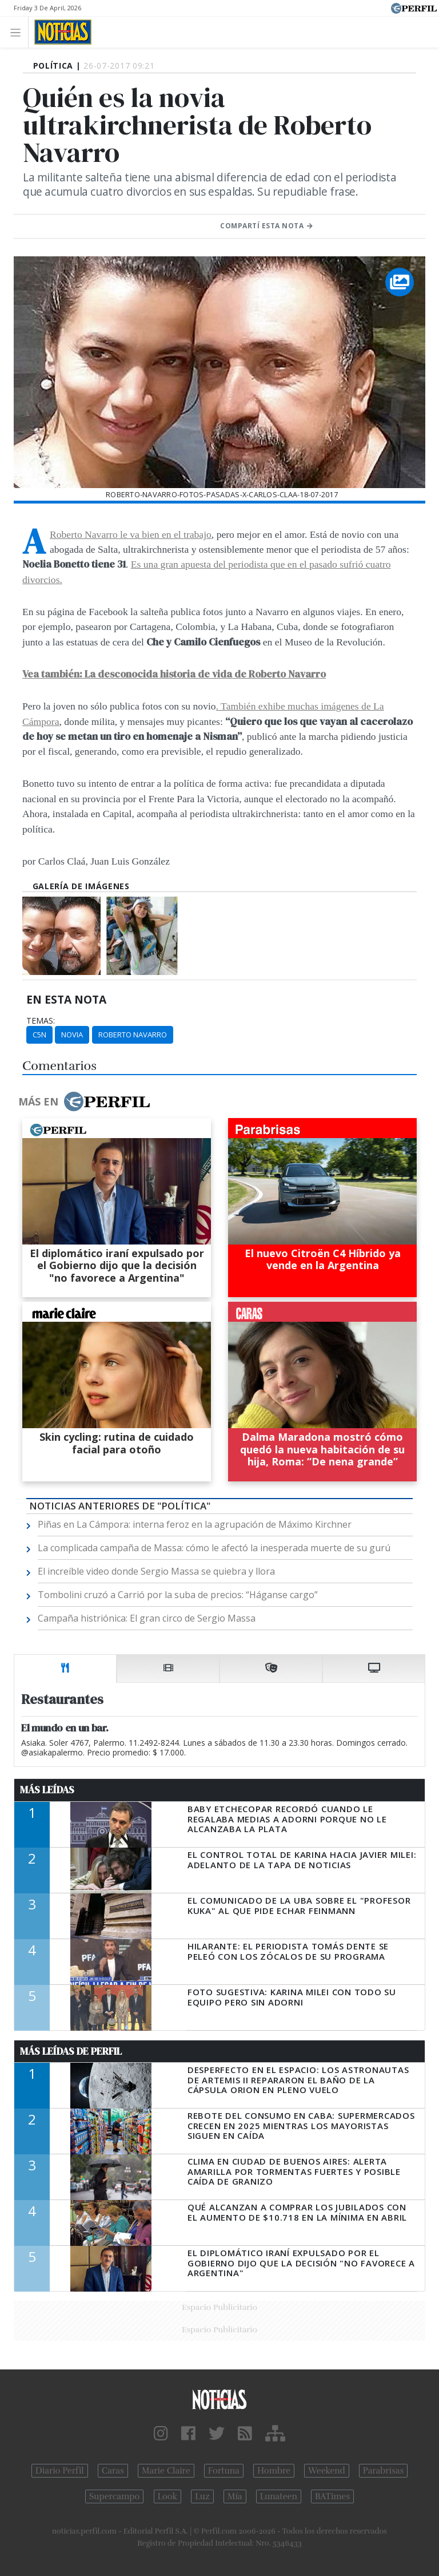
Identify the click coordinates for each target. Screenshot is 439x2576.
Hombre (273, 2471)
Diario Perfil (59, 2471)
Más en (84, 1101)
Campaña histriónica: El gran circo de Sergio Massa (147, 1618)
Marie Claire (166, 2471)
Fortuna (224, 2471)
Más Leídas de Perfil (71, 2051)
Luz (202, 2496)
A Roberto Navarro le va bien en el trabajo (130, 534)
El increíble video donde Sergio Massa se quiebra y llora (156, 1571)
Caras (113, 2471)
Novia (72, 1034)
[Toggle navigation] (18, 32)
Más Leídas (47, 1790)
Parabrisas (383, 2471)
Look (168, 2496)
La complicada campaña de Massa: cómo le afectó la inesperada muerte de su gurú (214, 1547)
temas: (40, 1021)
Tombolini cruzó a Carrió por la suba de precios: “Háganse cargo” (178, 1594)
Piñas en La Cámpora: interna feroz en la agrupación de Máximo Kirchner (195, 1524)
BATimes (332, 2496)
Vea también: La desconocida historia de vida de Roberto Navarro (174, 674)
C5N (39, 1034)
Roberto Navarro (132, 1034)
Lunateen (278, 2496)
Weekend (326, 2471)
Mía (235, 2496)
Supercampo (114, 2496)
